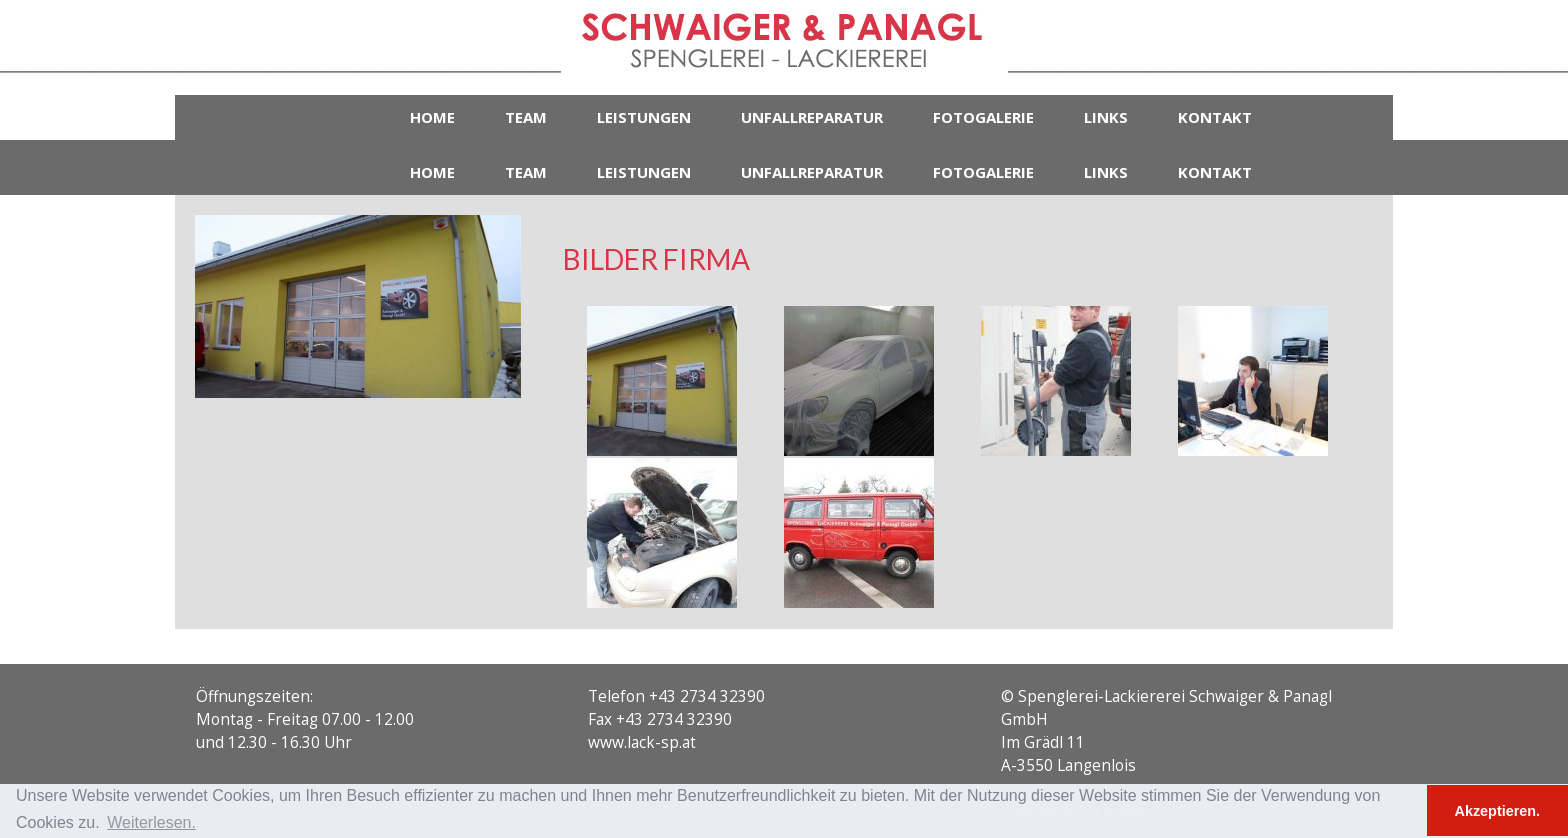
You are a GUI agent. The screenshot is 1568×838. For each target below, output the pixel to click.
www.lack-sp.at (642, 742)
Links (1106, 117)
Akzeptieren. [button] (1498, 811)
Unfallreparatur (812, 117)
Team (526, 117)
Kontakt (1215, 117)
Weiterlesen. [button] (151, 822)
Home (432, 117)
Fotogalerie (983, 117)
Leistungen (644, 117)
